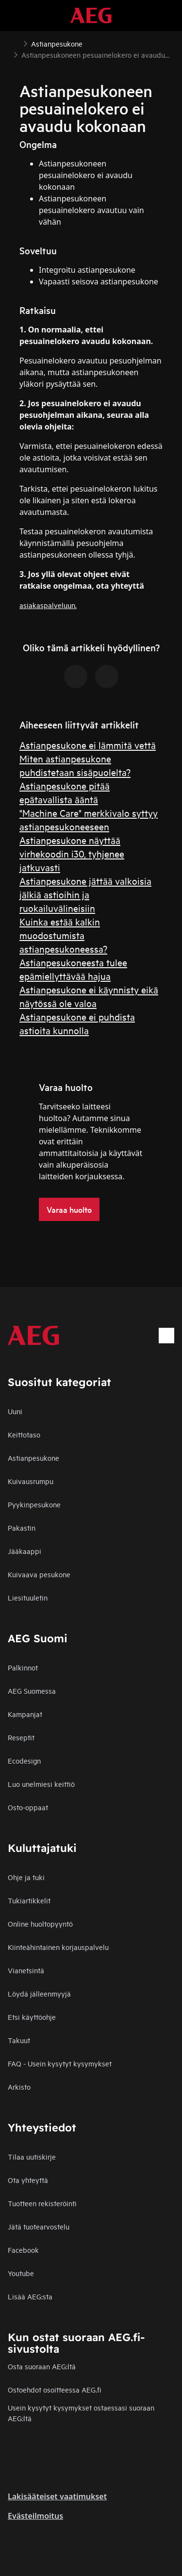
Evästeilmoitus (35, 2515)
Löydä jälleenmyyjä (39, 1993)
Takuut (19, 2040)
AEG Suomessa (32, 1690)
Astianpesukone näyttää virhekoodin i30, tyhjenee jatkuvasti (71, 853)
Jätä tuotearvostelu (38, 2226)
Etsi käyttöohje (32, 2016)
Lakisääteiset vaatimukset (57, 2496)
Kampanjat (25, 1713)
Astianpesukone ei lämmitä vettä (87, 745)
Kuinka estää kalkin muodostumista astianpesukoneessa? (63, 935)
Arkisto (19, 2086)
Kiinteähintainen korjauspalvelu (58, 1946)
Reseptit (21, 1737)
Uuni (15, 1411)
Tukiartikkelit (29, 1900)
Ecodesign (24, 1760)
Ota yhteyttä (28, 2179)
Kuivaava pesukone (39, 1574)
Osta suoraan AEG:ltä (42, 2366)
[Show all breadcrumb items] (15, 43)
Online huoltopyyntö (40, 1923)
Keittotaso (24, 1434)
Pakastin (21, 1527)
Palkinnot (23, 1667)
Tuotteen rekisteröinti (42, 2203)
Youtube (21, 2273)
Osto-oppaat (28, 1807)
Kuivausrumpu (30, 1481)
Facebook (23, 2249)
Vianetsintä (26, 1970)
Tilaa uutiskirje (32, 2156)
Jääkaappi (24, 1550)
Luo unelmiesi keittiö (41, 1783)
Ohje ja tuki (26, 1877)
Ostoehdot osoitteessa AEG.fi (54, 2389)
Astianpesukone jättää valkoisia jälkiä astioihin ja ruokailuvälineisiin (85, 894)
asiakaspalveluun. (48, 605)
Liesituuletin (28, 1597)
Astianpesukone (33, 1457)
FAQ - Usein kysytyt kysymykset (60, 2063)
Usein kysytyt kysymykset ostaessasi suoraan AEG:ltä (81, 2413)
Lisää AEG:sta (30, 2296)
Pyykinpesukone (34, 1504)
